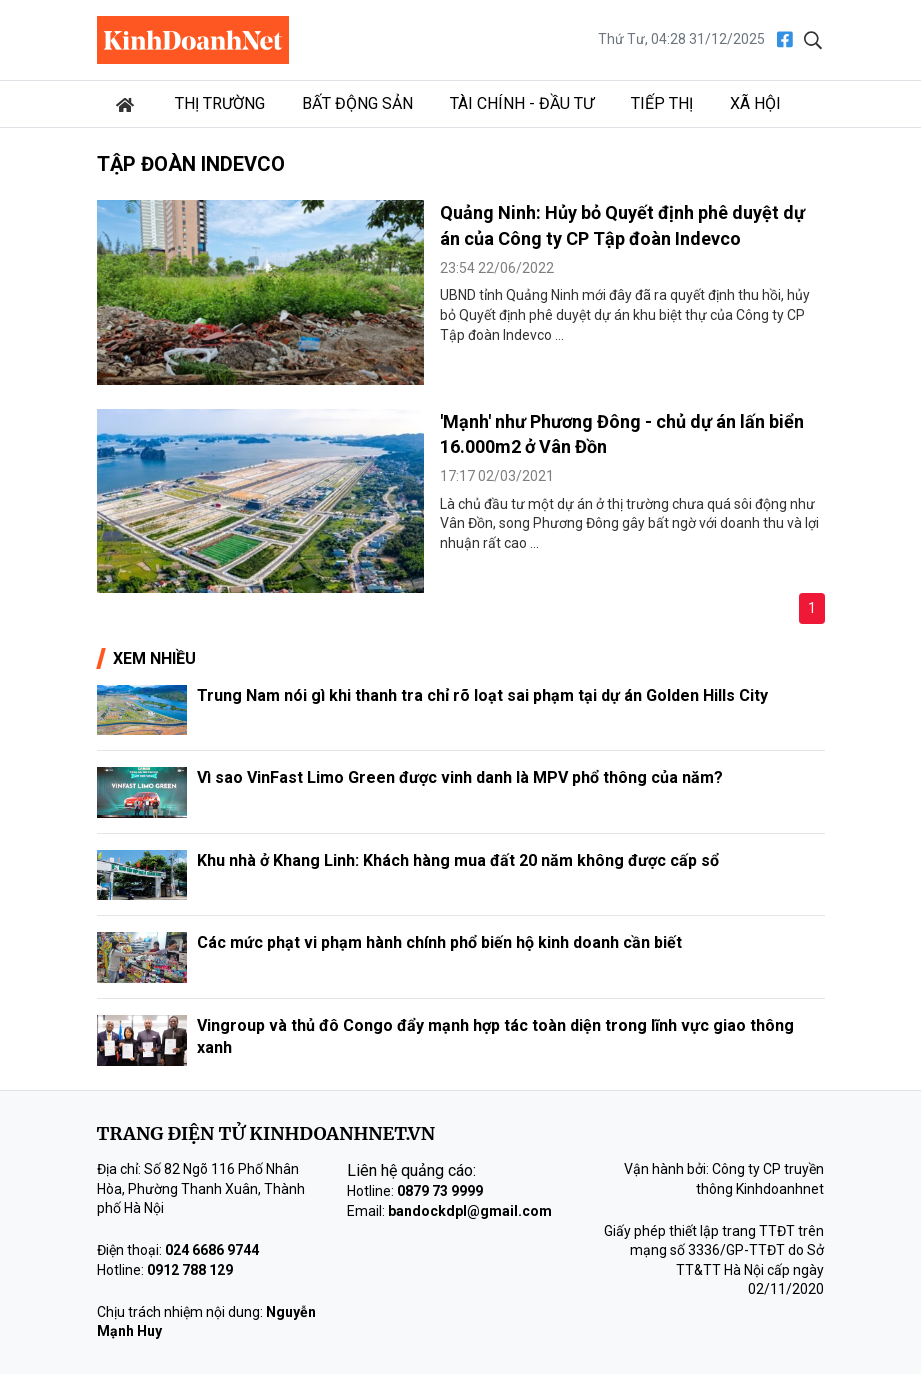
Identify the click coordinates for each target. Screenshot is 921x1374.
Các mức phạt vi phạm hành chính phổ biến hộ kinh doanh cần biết (439, 942)
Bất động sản (357, 103)
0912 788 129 (190, 1270)
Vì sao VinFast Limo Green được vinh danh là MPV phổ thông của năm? (460, 777)
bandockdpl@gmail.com (470, 1211)
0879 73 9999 (440, 1191)
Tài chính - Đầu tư (522, 103)
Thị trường (220, 103)
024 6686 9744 (212, 1250)
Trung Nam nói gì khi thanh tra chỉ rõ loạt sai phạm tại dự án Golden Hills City (482, 695)
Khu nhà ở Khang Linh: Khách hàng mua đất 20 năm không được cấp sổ (458, 860)
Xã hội (755, 103)
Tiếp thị (662, 103)
